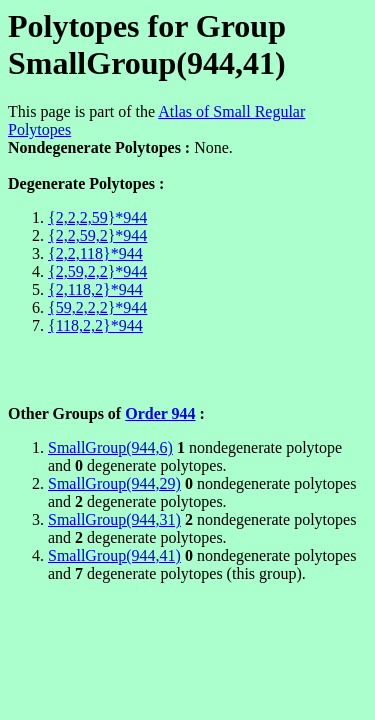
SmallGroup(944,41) (114, 555)
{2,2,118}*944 (95, 253)
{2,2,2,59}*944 (97, 217)
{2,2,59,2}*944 (97, 235)
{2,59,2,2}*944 (97, 271)
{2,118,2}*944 (95, 289)
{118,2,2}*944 (95, 325)
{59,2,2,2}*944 (97, 307)
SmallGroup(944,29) (114, 483)
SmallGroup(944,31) (114, 519)
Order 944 (160, 413)
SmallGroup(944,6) (110, 447)
